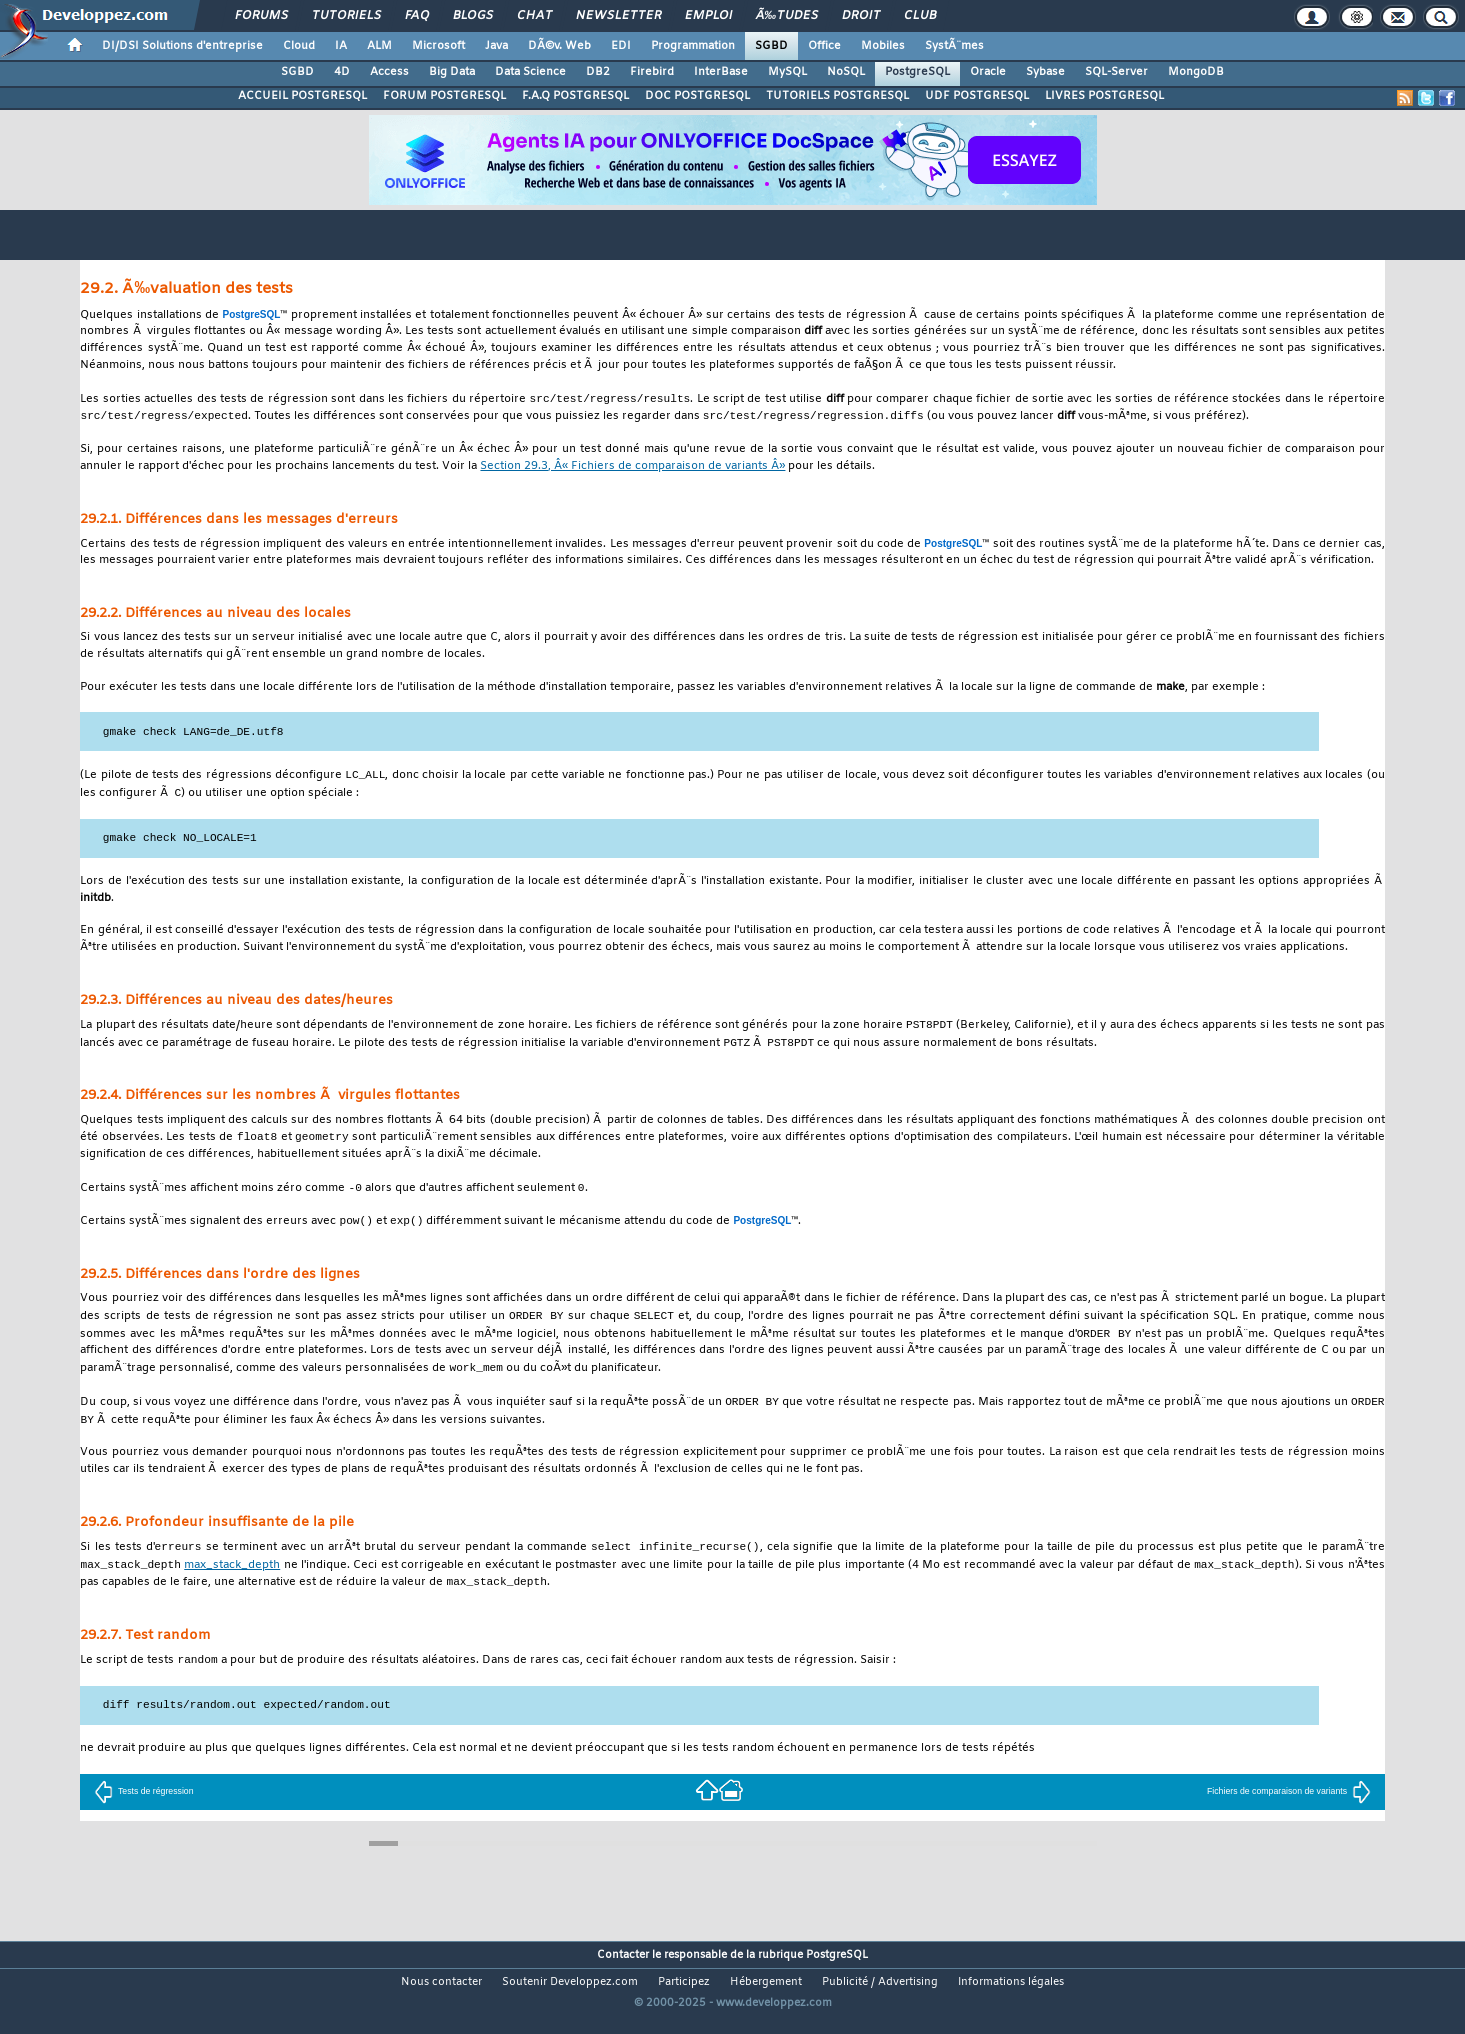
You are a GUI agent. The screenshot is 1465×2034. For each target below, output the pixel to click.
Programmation (693, 46)
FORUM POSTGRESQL (444, 96)
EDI (621, 46)
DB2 (598, 72)
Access (389, 72)
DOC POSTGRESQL (697, 96)
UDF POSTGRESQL (977, 96)
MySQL (787, 72)
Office (824, 46)
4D (342, 72)
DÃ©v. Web (559, 46)
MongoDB (1196, 72)
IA (341, 46)
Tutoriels (346, 16)
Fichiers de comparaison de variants (1289, 1809)
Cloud (299, 46)
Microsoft (438, 46)
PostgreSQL (917, 72)
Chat (534, 16)
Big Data (452, 72)
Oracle (988, 72)
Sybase (1045, 72)
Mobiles (883, 46)
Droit (861, 16)
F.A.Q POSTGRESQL (575, 96)
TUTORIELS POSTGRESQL (837, 96)
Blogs (473, 16)
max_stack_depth (232, 1581)
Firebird (652, 72)
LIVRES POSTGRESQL (1104, 96)
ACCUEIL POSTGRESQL (302, 96)
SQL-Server (1116, 72)
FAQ (417, 16)
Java (496, 46)
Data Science (530, 72)
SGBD (771, 46)
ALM (379, 46)
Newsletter (618, 16)
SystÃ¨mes (954, 46)
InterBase (721, 72)
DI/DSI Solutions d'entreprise (182, 46)
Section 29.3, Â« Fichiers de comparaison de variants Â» (632, 468)
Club (920, 16)
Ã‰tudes (787, 16)
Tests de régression (144, 1809)
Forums (261, 16)
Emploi (708, 16)
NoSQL (846, 72)
